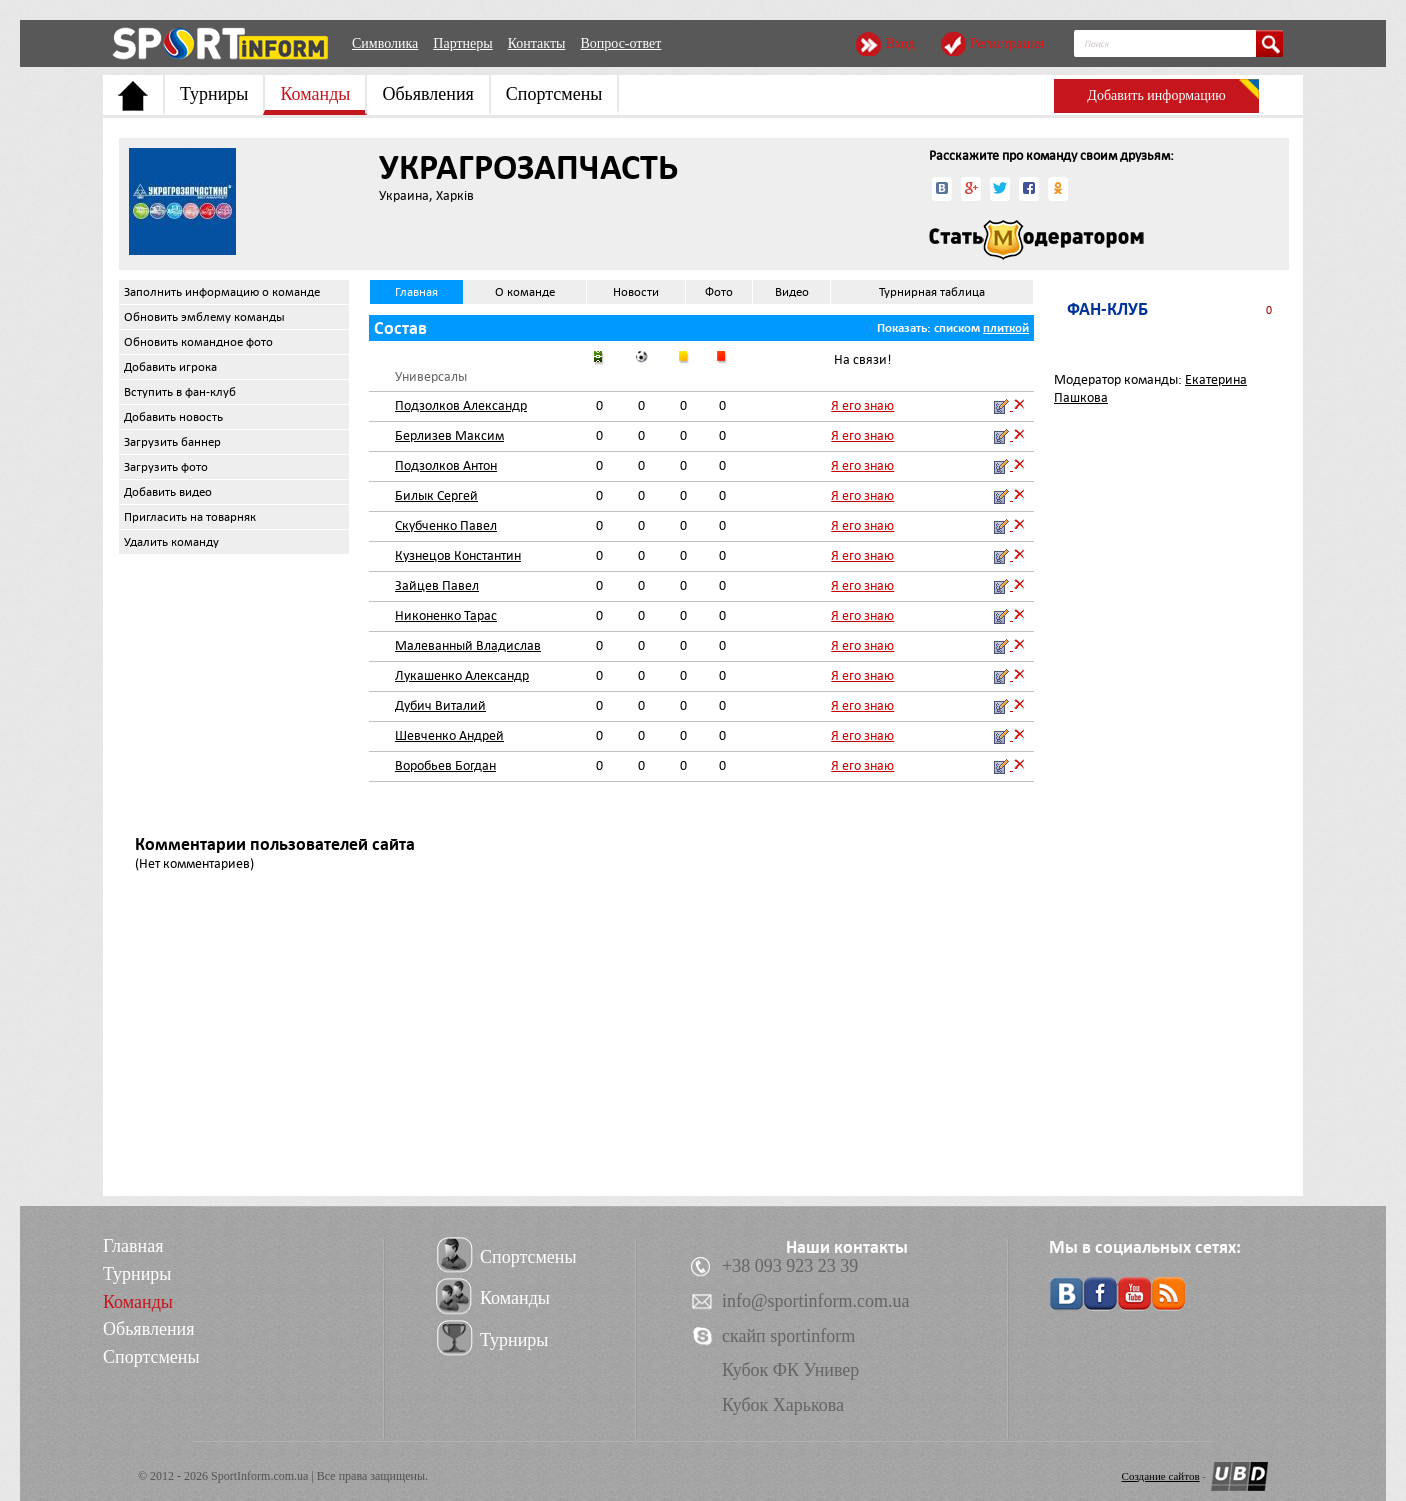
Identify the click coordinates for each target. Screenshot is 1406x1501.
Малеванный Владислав (468, 645)
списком (957, 328)
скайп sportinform (788, 1336)
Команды (315, 94)
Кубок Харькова (783, 1405)
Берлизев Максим (449, 435)
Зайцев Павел (437, 585)
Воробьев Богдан (445, 765)
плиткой (1006, 328)
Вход (899, 43)
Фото (719, 292)
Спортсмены (554, 94)
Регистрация (1007, 43)
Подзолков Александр (461, 405)
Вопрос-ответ (620, 43)
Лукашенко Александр (462, 675)
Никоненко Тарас (446, 615)
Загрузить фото (166, 467)
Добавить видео (168, 492)
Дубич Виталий (440, 705)
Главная (416, 292)
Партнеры (462, 43)
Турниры (214, 94)
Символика (385, 43)
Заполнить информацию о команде (222, 292)
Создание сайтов (1161, 1476)
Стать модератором (1036, 240)
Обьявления (427, 94)
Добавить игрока (170, 367)
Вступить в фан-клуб (180, 392)
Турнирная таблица (932, 292)
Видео (792, 292)
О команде (525, 292)
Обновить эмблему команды (204, 317)
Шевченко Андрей (449, 735)
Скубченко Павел (446, 525)
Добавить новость (173, 417)
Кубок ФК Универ (790, 1370)
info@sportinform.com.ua (816, 1301)
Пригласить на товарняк (190, 517)
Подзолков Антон (446, 465)
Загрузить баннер (172, 442)
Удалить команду (171, 542)
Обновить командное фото (198, 342)
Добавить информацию (1156, 95)
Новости (636, 292)
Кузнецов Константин (458, 555)
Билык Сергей (436, 495)
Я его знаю (862, 405)
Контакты (537, 43)
